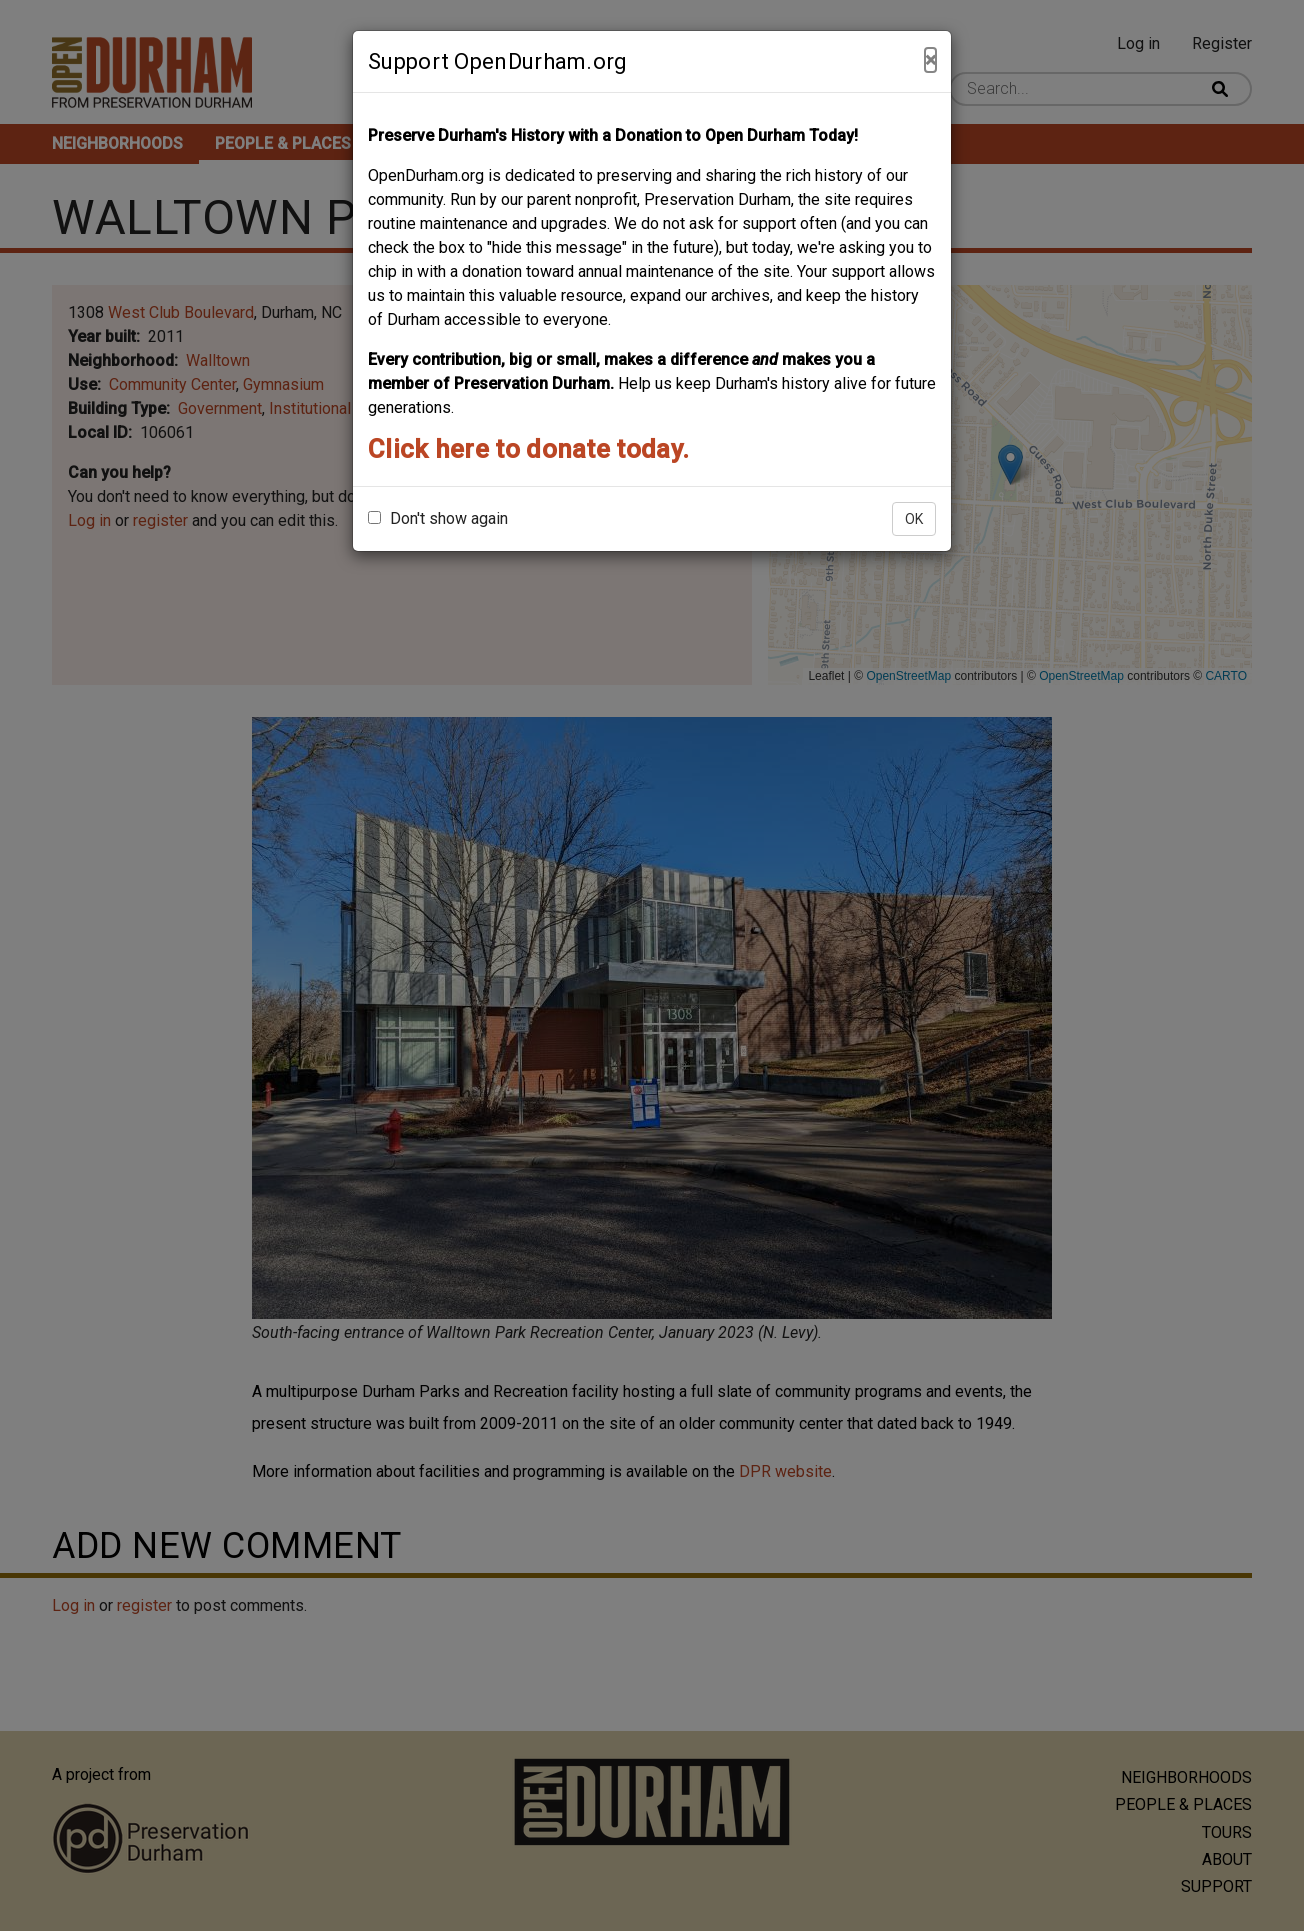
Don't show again (438, 518)
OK (914, 519)
